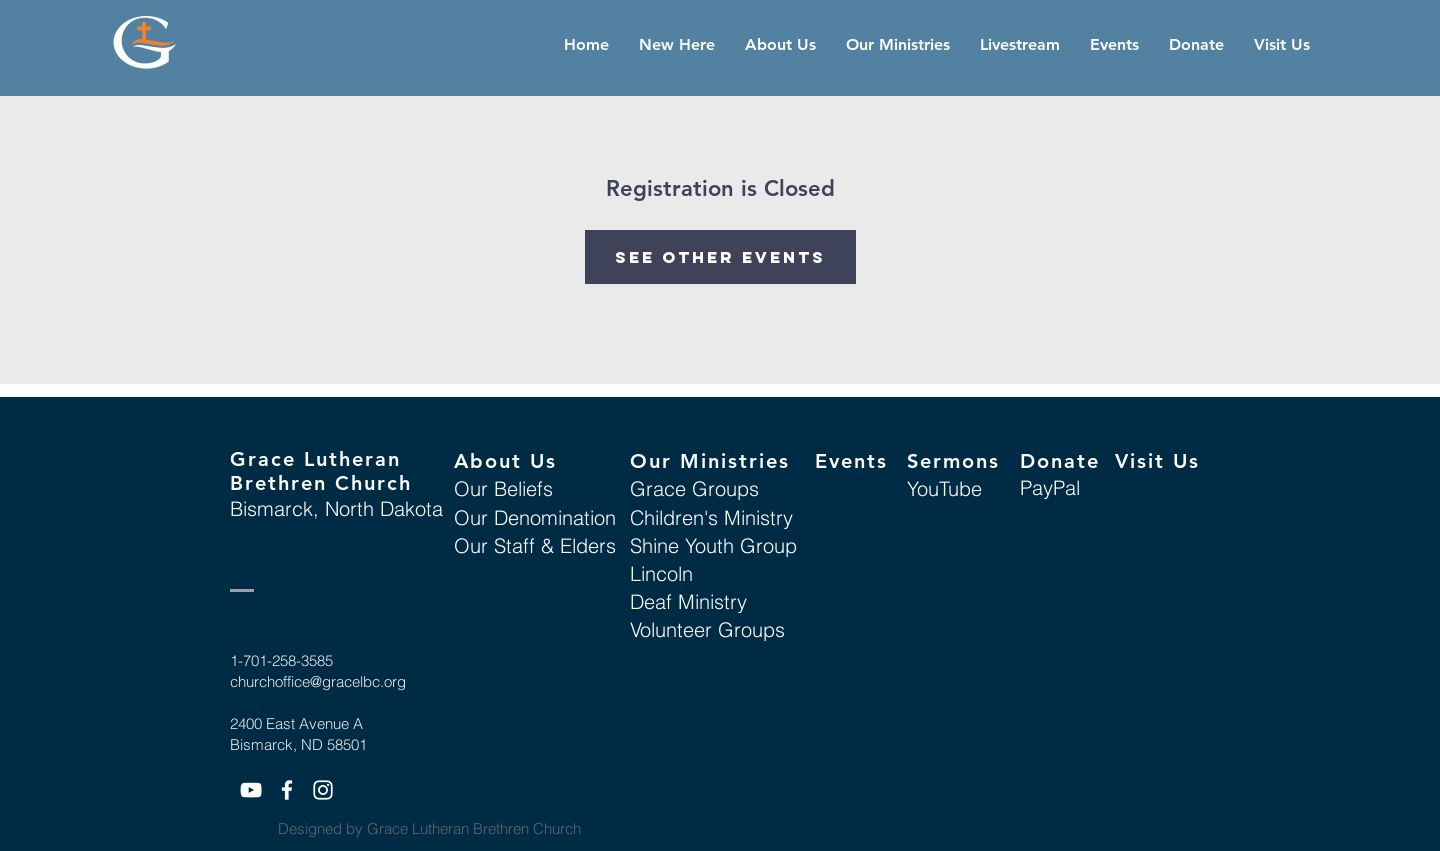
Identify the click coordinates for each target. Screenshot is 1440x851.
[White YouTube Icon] (251, 790)
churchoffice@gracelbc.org (318, 681)
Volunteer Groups (707, 629)
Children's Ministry (711, 517)
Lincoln (661, 573)
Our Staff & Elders (535, 545)
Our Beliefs (503, 488)
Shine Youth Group (713, 545)
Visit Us (1157, 461)
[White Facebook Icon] (287, 790)
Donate (1060, 461)
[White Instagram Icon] (323, 790)
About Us (505, 461)
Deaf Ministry (688, 601)
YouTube (944, 488)
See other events (720, 257)
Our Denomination (535, 517)
